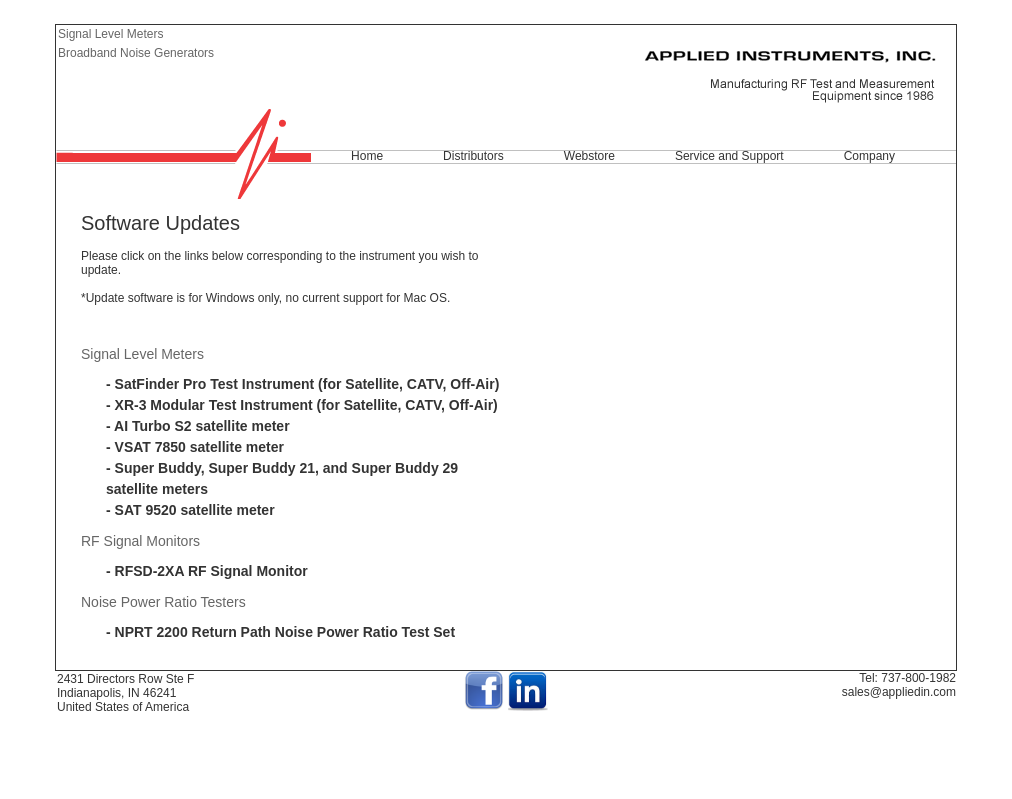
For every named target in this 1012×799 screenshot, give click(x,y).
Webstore (589, 156)
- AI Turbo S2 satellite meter (198, 426)
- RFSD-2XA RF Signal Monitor (207, 571)
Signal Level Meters (110, 34)
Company (869, 156)
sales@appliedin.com (899, 692)
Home (367, 156)
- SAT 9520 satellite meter (190, 510)
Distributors (473, 156)
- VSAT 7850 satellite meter (195, 447)
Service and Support (729, 156)
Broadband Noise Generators (136, 53)
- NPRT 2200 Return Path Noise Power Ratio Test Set (280, 632)
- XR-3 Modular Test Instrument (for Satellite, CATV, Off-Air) (302, 405)
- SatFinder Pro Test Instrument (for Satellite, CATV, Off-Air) (302, 384)
